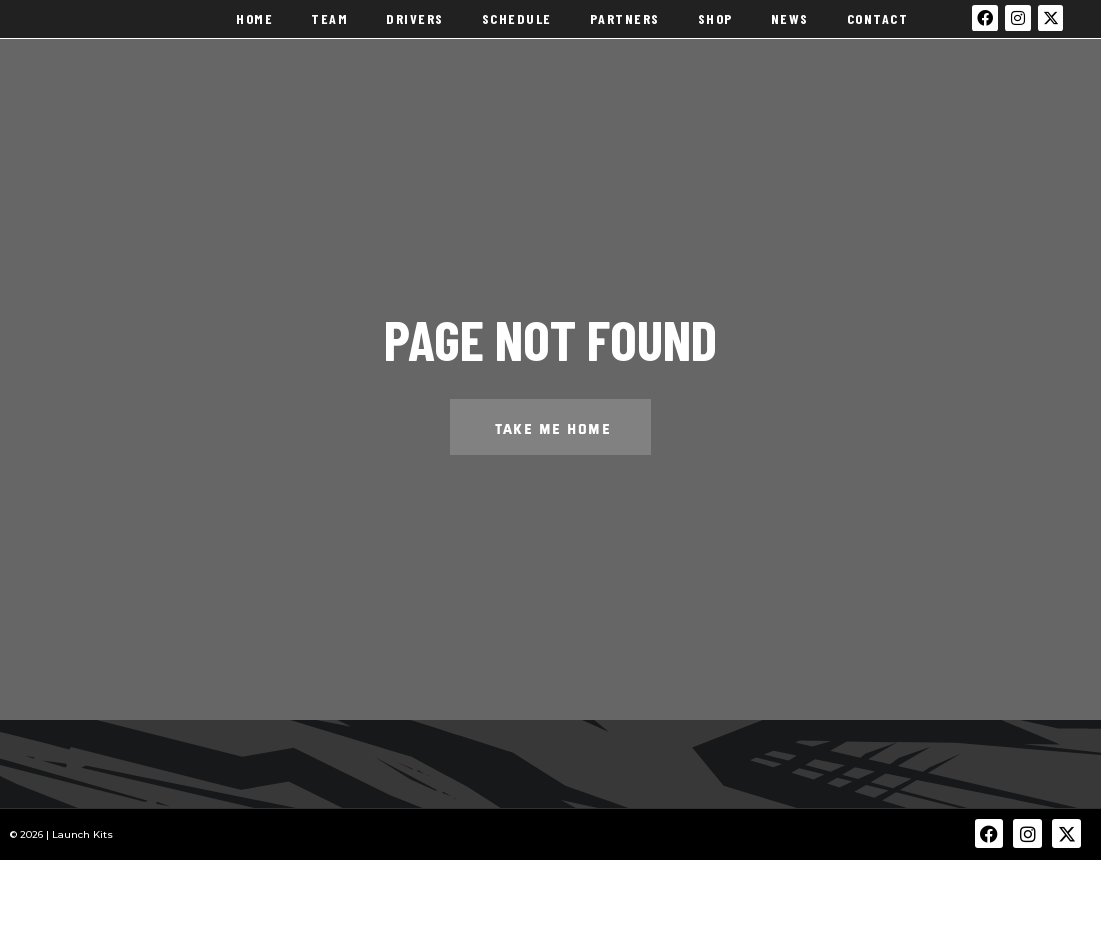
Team (329, 29)
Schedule (517, 29)
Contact (878, 29)
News (790, 29)
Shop (715, 29)
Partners (625, 29)
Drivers (415, 29)
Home (254, 29)
